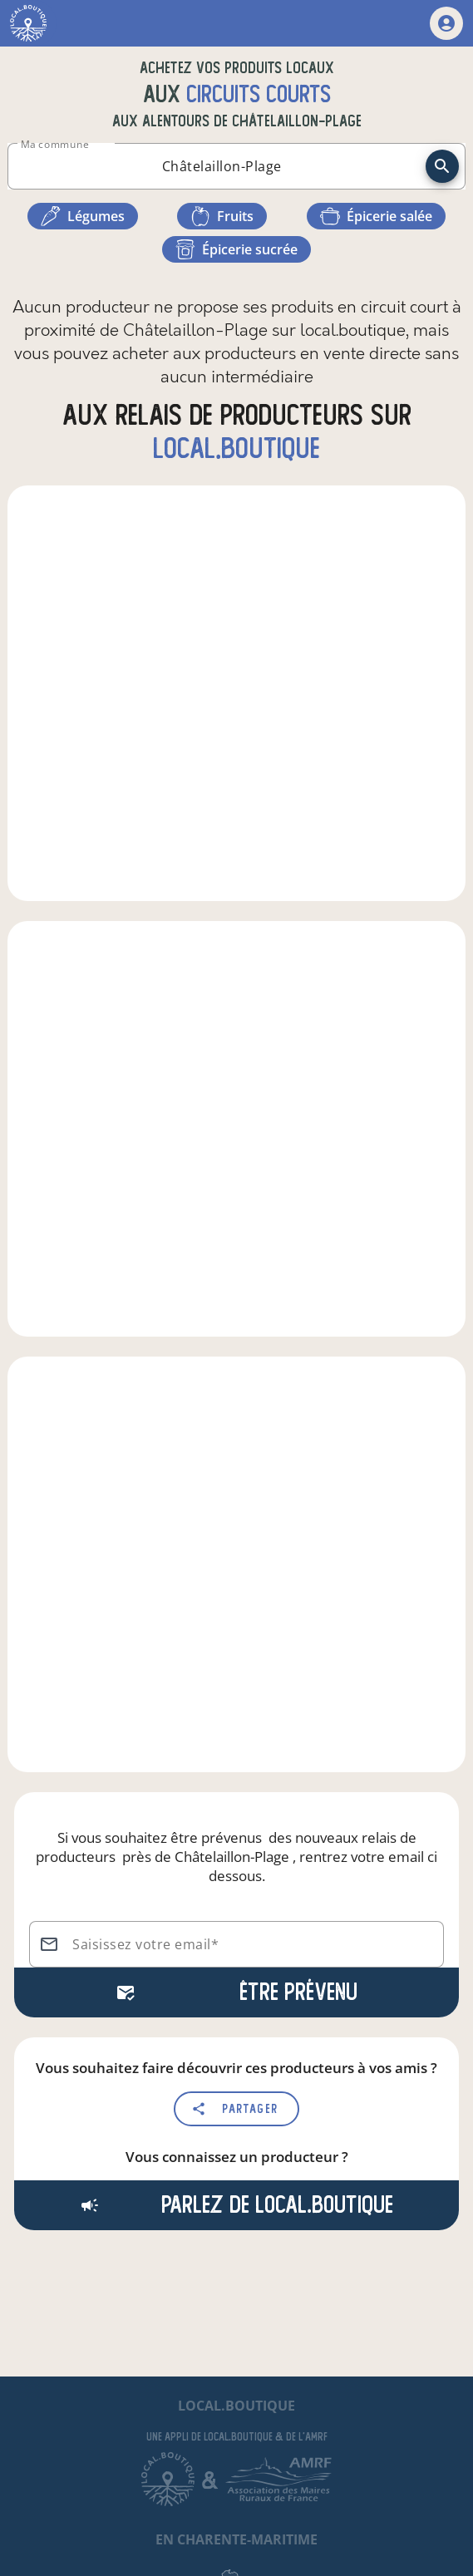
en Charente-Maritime (236, 2539)
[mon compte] (446, 23)
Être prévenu (236, 1992)
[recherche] (442, 166)
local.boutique (236, 448)
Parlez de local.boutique (236, 2205)
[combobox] (221, 166)
